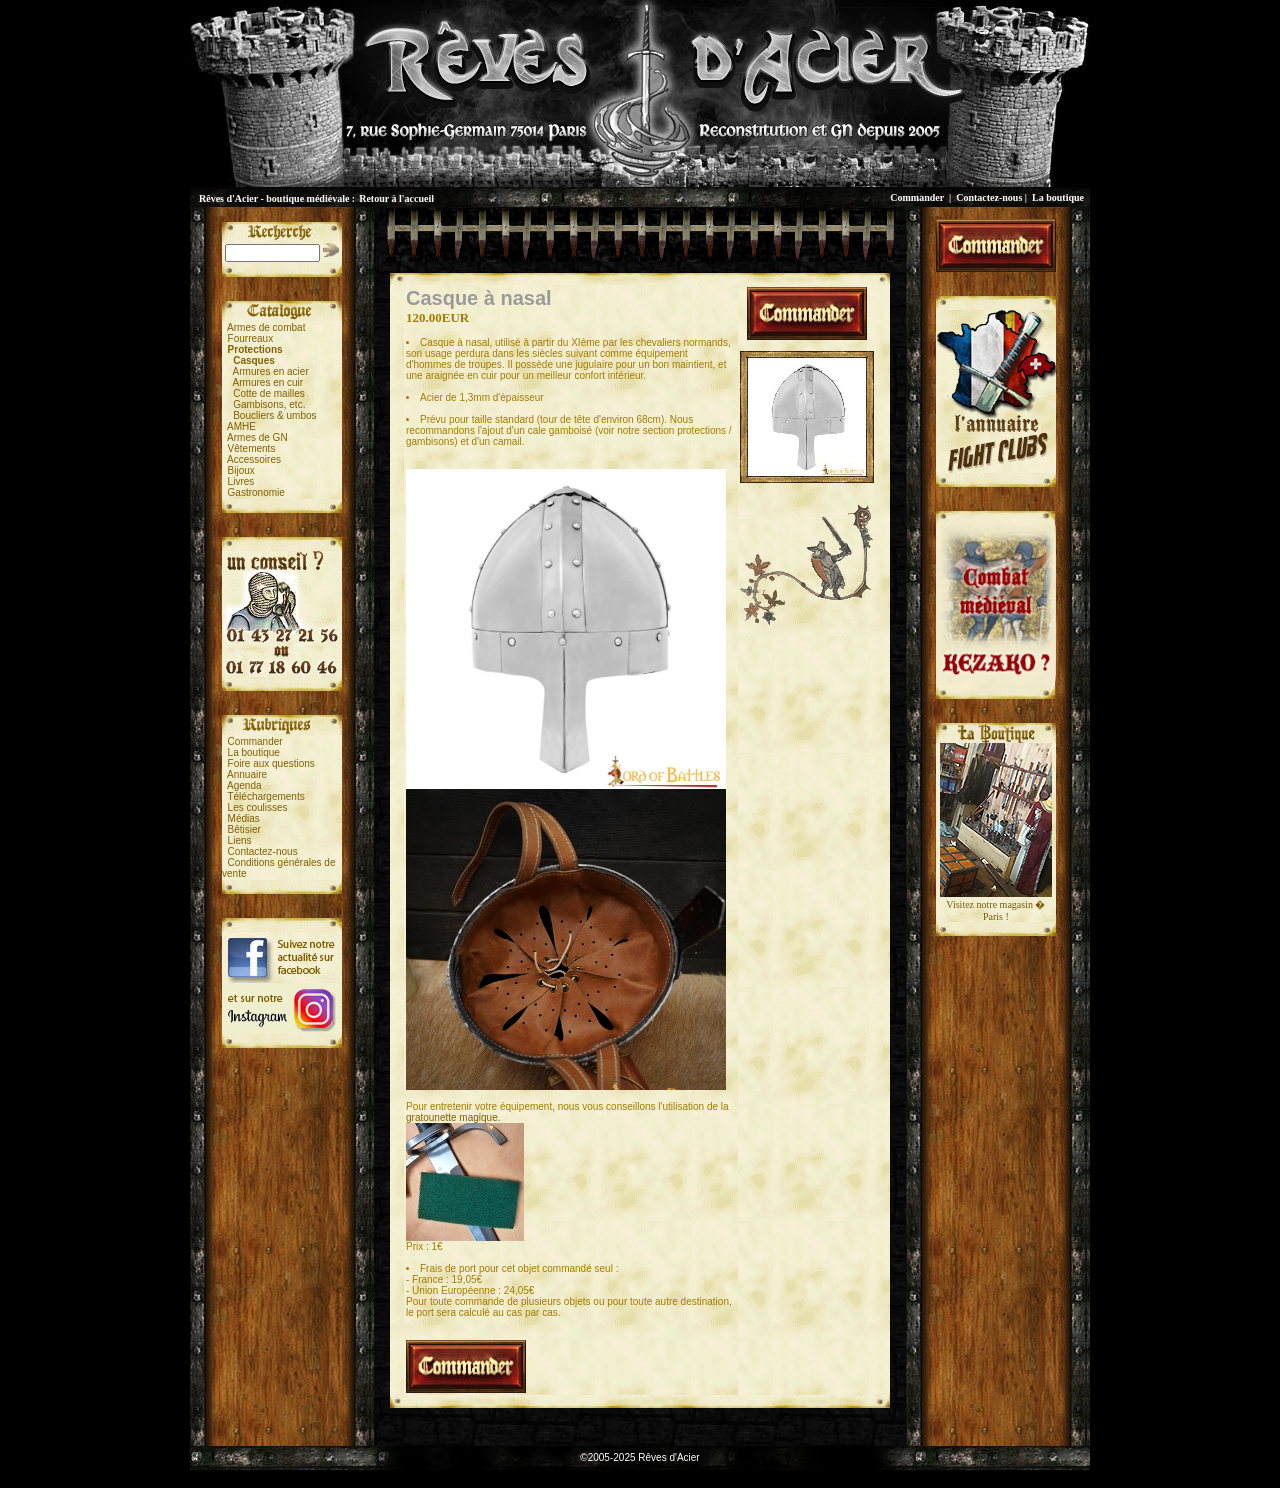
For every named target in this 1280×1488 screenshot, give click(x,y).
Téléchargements (265, 796)
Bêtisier (244, 829)
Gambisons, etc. (269, 404)
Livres (241, 481)
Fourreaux (251, 338)
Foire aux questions (271, 763)
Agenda (244, 785)
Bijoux (241, 470)
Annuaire (247, 774)
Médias (244, 818)
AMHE (241, 426)
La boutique (1058, 197)
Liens (240, 840)
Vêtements (252, 448)
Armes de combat (266, 327)
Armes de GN (257, 437)
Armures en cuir (268, 382)
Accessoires (254, 459)
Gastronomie (256, 492)
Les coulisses (258, 807)
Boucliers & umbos (274, 415)
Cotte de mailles (269, 393)
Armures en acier (271, 371)
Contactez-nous (989, 197)
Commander (917, 197)
